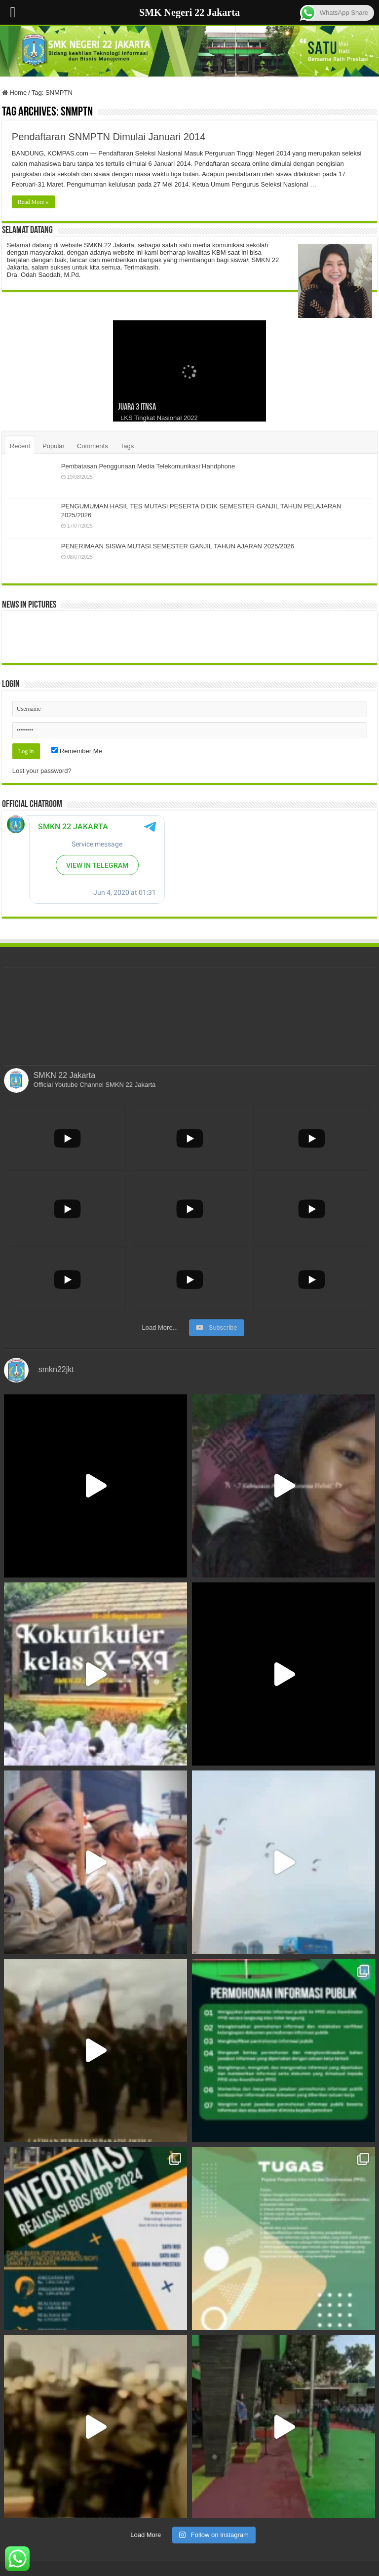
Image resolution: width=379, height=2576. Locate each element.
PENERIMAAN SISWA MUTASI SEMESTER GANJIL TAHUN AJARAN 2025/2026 (177, 546)
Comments (92, 446)
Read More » (33, 201)
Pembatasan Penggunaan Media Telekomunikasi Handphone (148, 466)
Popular (53, 446)
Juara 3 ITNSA (137, 407)
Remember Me (76, 751)
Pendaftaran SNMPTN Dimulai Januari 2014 (108, 136)
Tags (127, 446)
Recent (20, 446)
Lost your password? (42, 770)
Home (14, 92)
